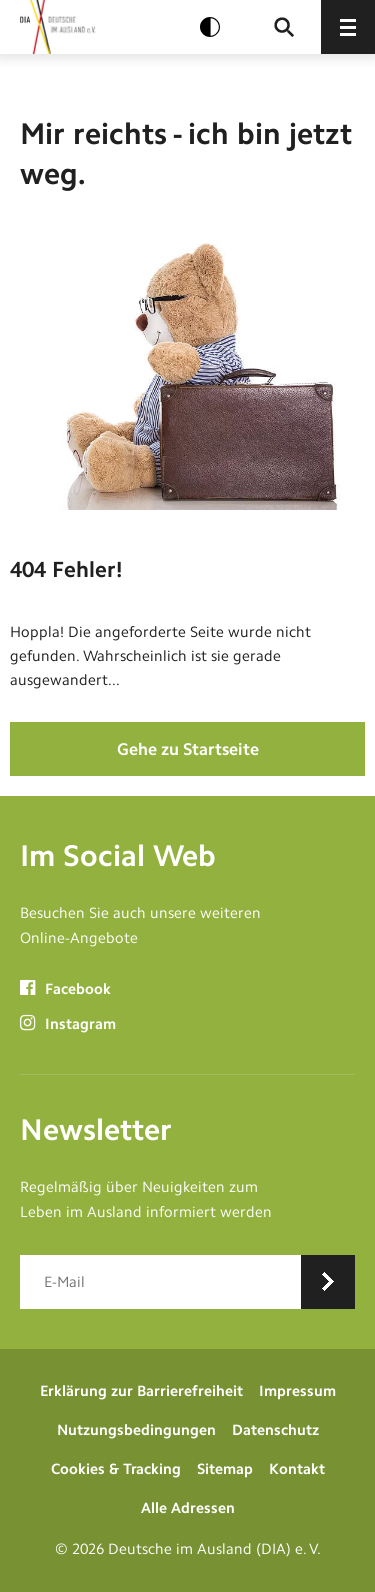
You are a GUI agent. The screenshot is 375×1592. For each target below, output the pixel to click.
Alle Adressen (188, 1508)
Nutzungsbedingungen (136, 1430)
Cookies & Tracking (116, 1469)
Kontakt (297, 1469)
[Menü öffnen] (348, 27)
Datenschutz (275, 1430)
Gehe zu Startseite (188, 749)
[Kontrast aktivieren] (210, 27)
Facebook (65, 989)
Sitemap (225, 1469)
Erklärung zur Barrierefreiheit (141, 1391)
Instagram (68, 1024)
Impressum (297, 1391)
